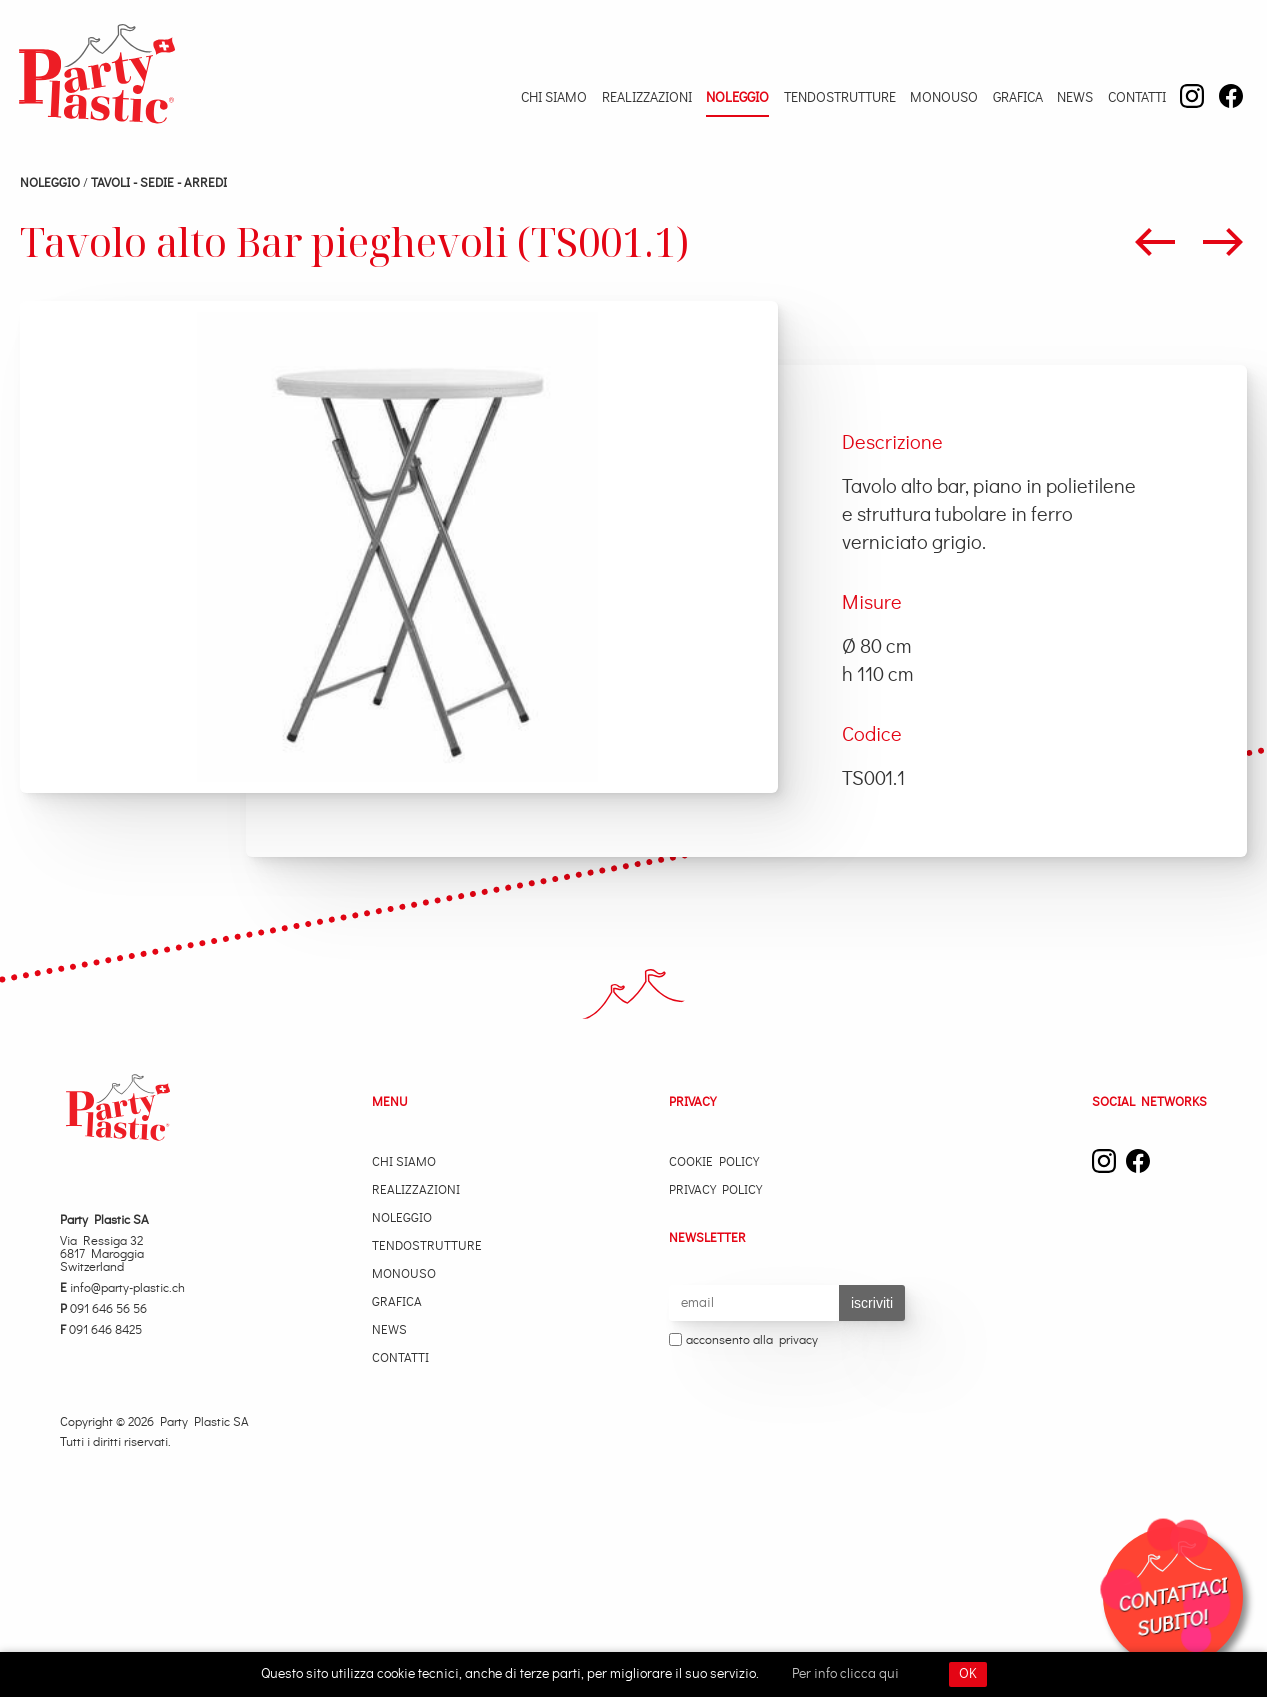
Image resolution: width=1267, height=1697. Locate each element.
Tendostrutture (840, 98)
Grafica (1018, 98)
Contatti (1137, 98)
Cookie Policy (714, 1162)
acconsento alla (743, 1341)
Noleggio (737, 98)
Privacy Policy (715, 1190)
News (1075, 98)
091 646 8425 (101, 1330)
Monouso (944, 98)
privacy (798, 1340)
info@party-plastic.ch (122, 1288)
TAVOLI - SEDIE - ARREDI (159, 183)
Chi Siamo (554, 98)
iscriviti (872, 1303)
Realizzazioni (647, 98)
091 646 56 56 (103, 1309)
